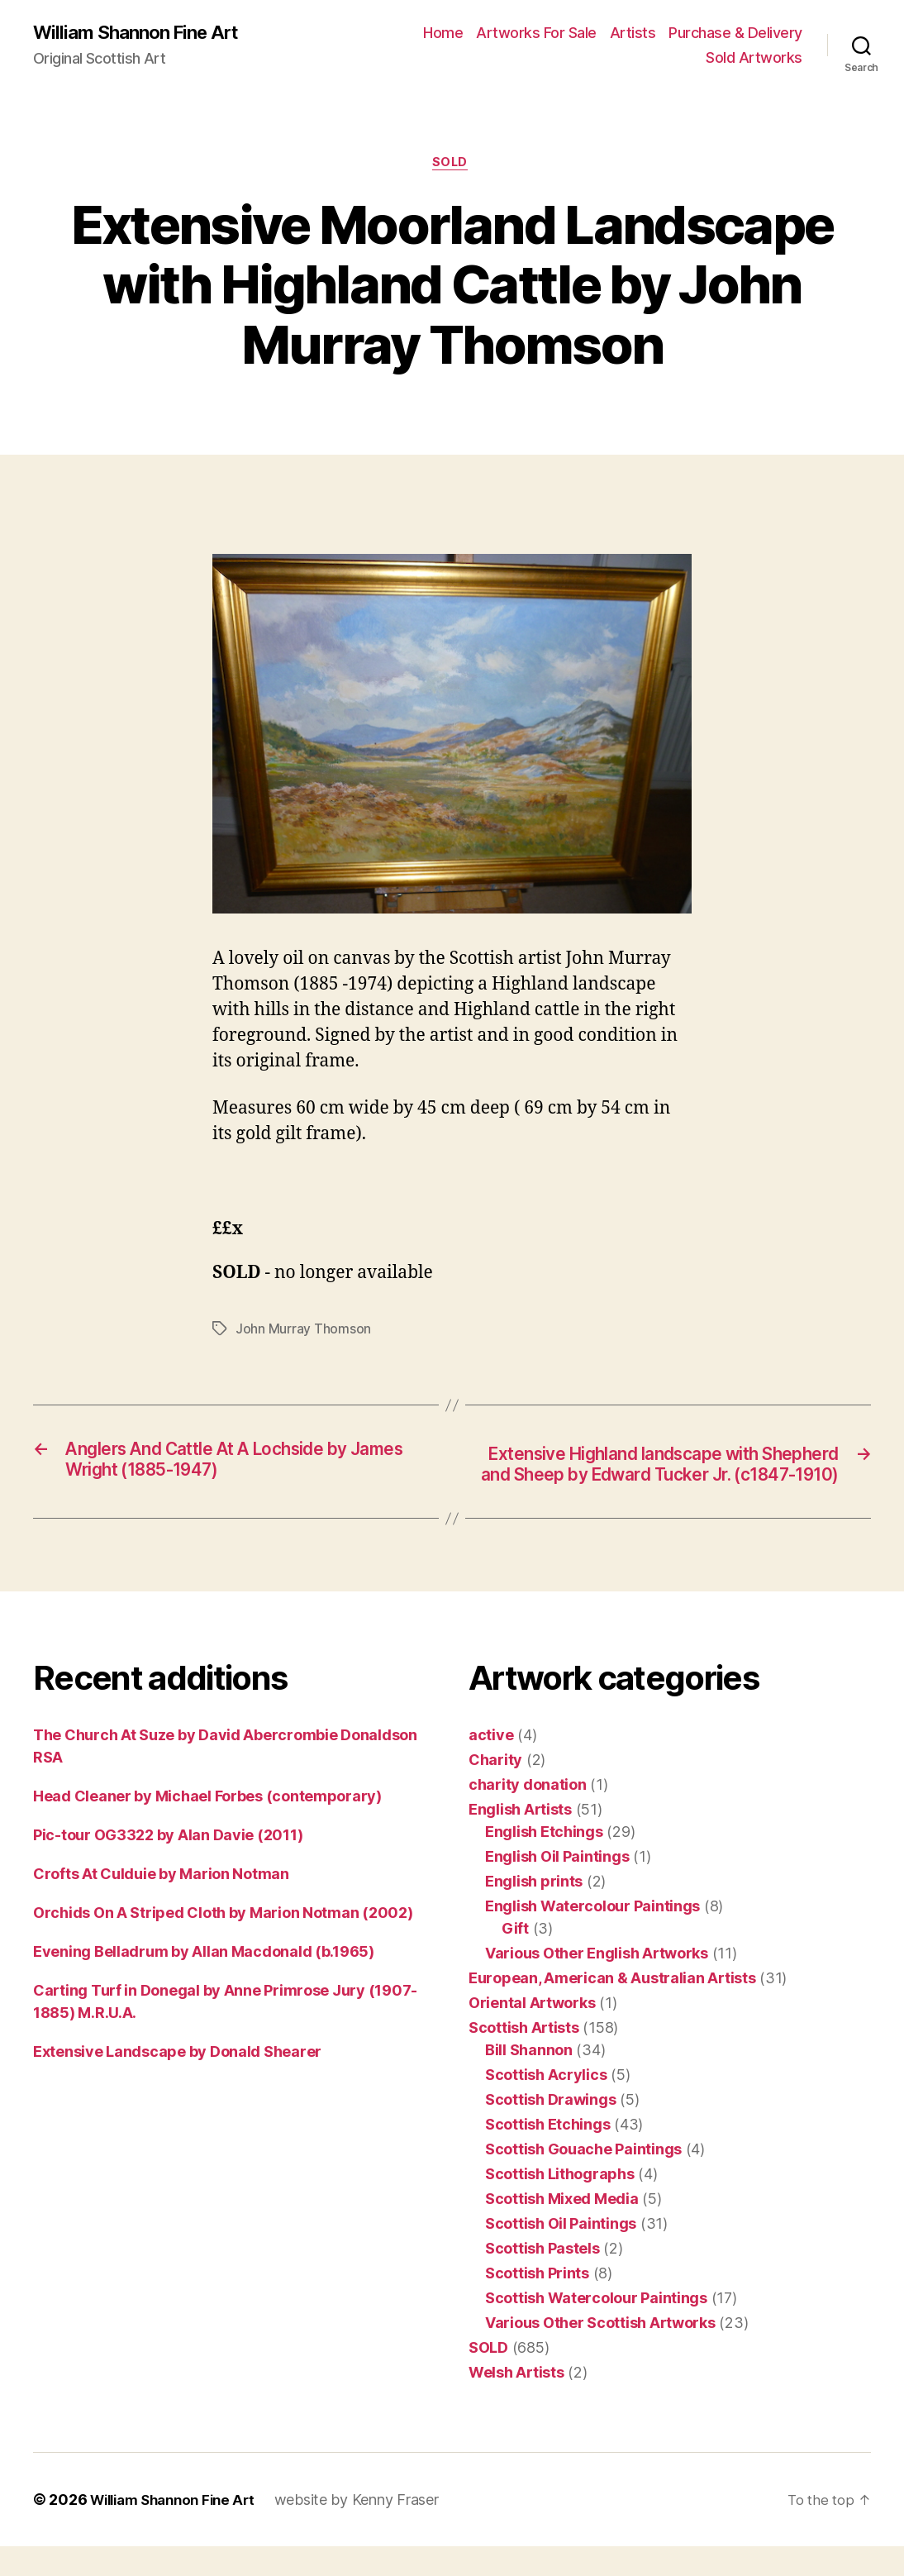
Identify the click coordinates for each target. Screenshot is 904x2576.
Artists (633, 33)
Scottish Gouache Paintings (583, 2178)
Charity (495, 1789)
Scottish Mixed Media (562, 2228)
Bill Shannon (529, 2079)
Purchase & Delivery (735, 33)
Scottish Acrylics (546, 2104)
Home (443, 33)
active (491, 1764)
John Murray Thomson (303, 1332)
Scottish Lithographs (560, 2203)
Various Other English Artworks (596, 1983)
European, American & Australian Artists (612, 2007)
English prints (534, 1911)
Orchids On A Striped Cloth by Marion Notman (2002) (223, 1942)
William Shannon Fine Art (143, 33)
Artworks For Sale (536, 33)
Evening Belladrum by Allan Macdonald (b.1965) (203, 1981)
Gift (515, 1958)
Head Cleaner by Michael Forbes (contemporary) (207, 1825)
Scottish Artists (524, 2057)
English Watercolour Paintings (592, 1935)
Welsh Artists (516, 2402)
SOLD (452, 165)
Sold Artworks (754, 58)
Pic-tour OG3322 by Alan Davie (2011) (167, 1864)
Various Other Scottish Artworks (600, 2352)
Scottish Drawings (550, 2129)
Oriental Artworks (532, 2032)
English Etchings (544, 1861)
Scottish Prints (537, 2302)
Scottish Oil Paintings (560, 2253)
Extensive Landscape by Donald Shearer (177, 2081)
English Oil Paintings (557, 1886)
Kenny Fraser (409, 2529)
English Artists (520, 1839)
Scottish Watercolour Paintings (596, 2327)
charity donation (528, 1814)
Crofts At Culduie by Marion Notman (161, 1903)
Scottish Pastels (542, 2278)
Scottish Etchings (547, 2154)
